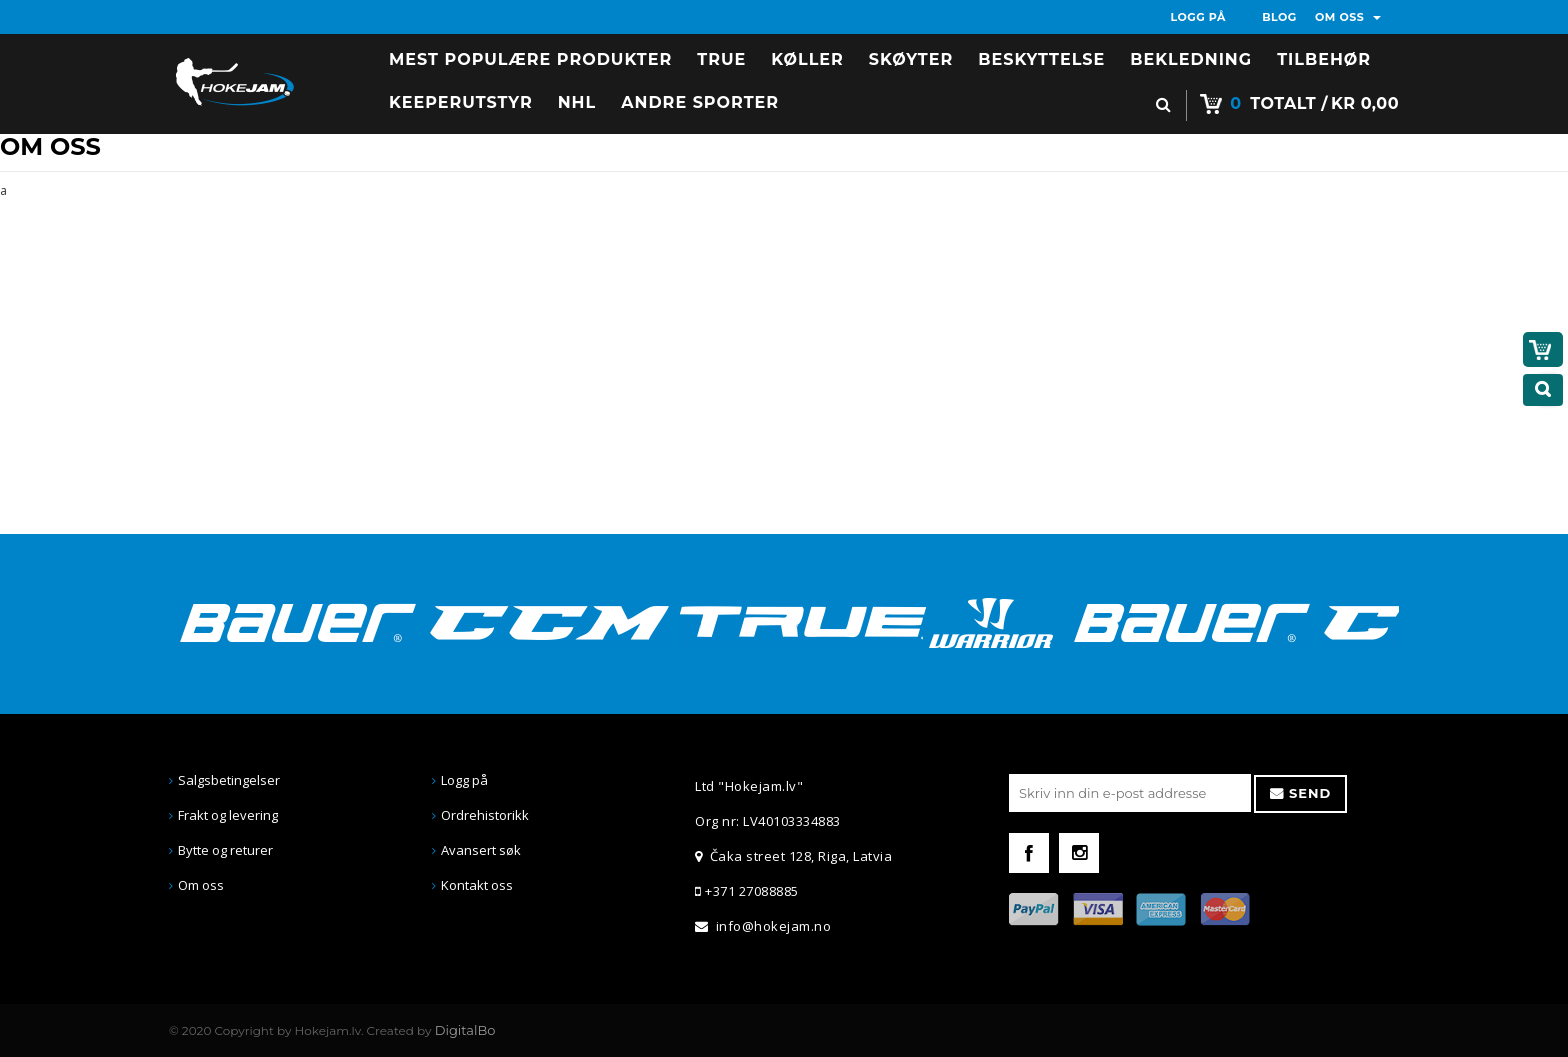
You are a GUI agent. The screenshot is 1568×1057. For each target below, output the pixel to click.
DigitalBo (465, 1030)
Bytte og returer (225, 850)
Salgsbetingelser (229, 780)
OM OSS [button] (1348, 17)
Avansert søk (481, 850)
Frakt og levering (228, 815)
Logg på (464, 780)
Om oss (201, 885)
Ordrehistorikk (485, 815)
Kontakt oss (477, 885)
